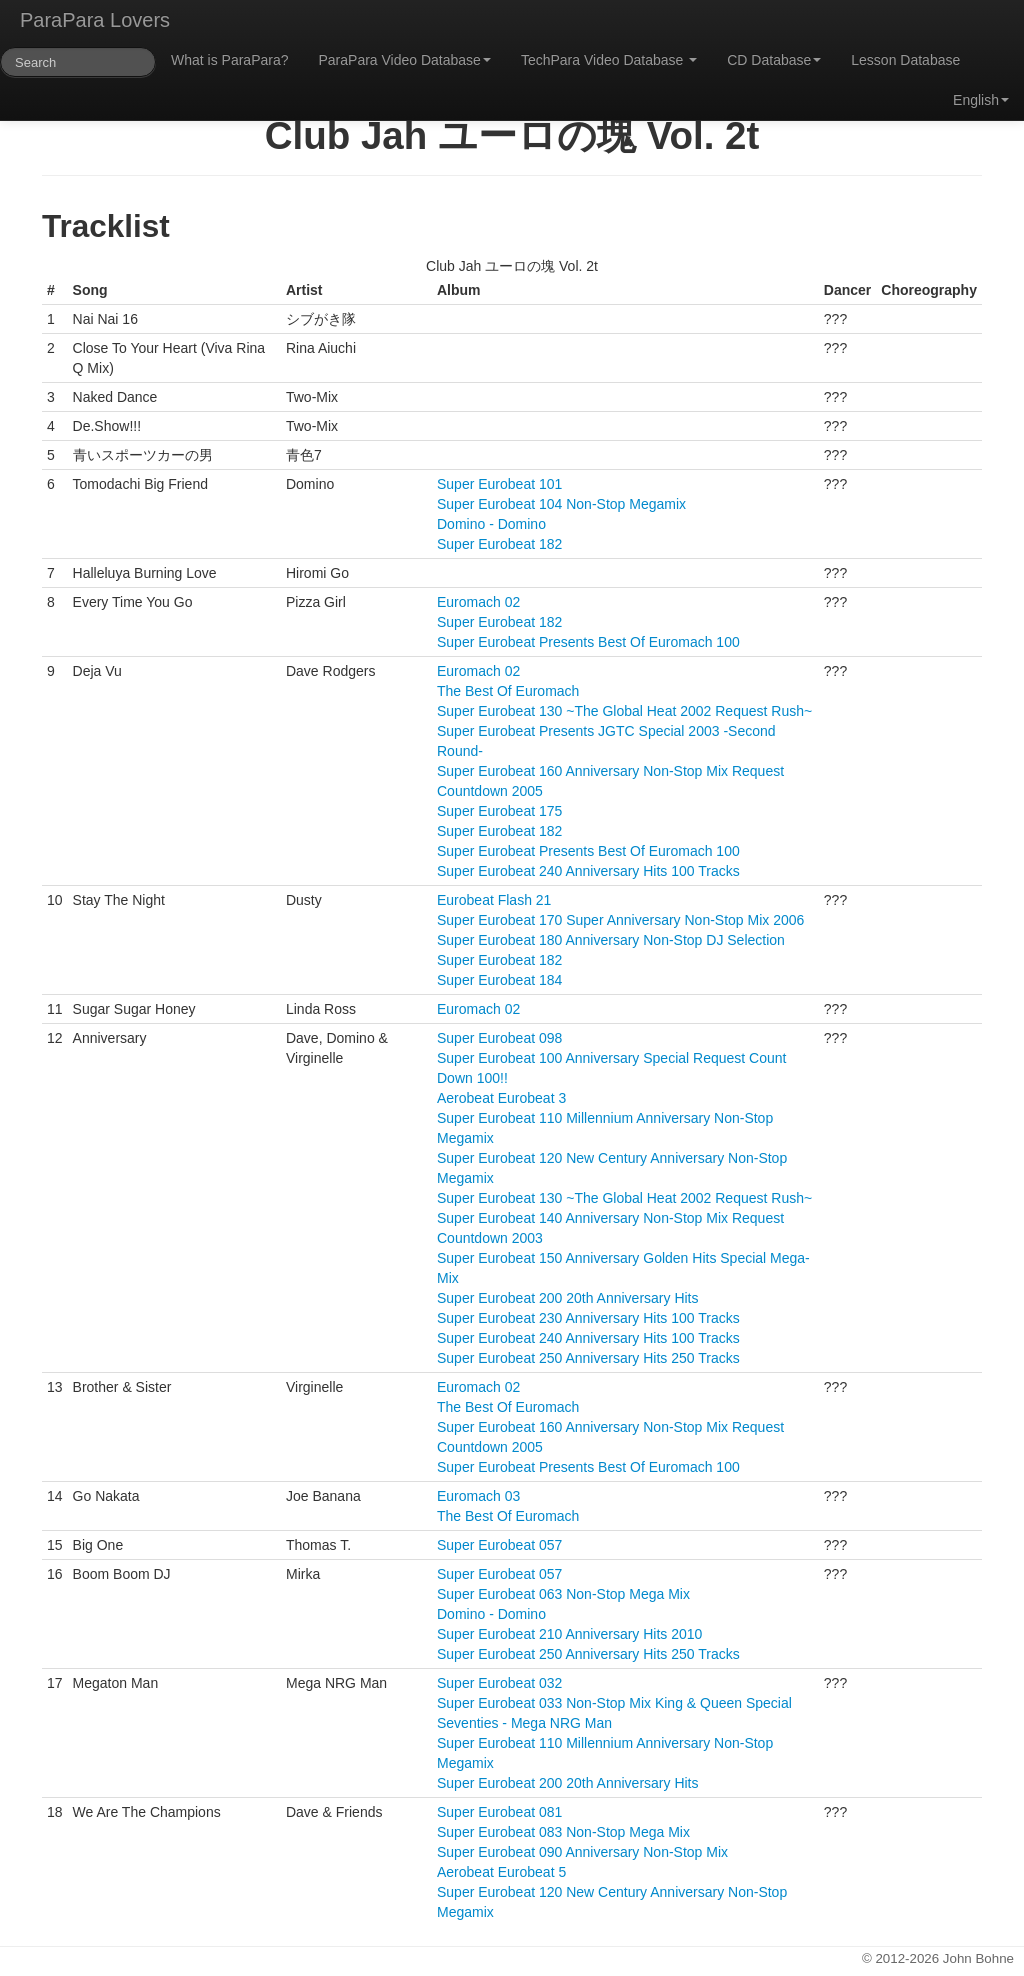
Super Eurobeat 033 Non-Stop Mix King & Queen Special (614, 1703)
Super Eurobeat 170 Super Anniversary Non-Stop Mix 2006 (620, 920)
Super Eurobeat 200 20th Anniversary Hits (568, 1298)
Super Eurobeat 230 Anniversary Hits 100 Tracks (588, 1318)
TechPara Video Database (609, 60)
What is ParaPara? (230, 60)
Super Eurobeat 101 (499, 484)
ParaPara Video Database (405, 60)
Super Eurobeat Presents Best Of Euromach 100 (588, 642)
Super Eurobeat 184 (499, 980)
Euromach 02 (478, 602)
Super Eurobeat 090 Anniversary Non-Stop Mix (582, 1852)
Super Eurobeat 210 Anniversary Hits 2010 (569, 1634)
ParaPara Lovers (95, 20)
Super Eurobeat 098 (499, 1038)
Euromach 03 (478, 1496)
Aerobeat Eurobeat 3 (501, 1098)
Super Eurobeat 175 (499, 811)
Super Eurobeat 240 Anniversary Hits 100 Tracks (588, 871)
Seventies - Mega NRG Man (524, 1723)
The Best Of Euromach (508, 691)
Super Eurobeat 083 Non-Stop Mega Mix (563, 1832)
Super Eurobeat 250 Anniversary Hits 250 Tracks (588, 1358)
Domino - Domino (491, 524)
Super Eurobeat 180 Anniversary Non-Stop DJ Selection (611, 940)
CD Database (774, 60)
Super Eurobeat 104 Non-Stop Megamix (561, 504)
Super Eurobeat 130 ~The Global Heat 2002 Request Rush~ (624, 711)
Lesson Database (905, 60)
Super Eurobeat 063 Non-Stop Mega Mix (563, 1594)
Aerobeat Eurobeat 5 (501, 1872)
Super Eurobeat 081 (499, 1812)
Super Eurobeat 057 (499, 1545)
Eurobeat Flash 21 (494, 900)
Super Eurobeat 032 (499, 1683)
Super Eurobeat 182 (499, 544)
